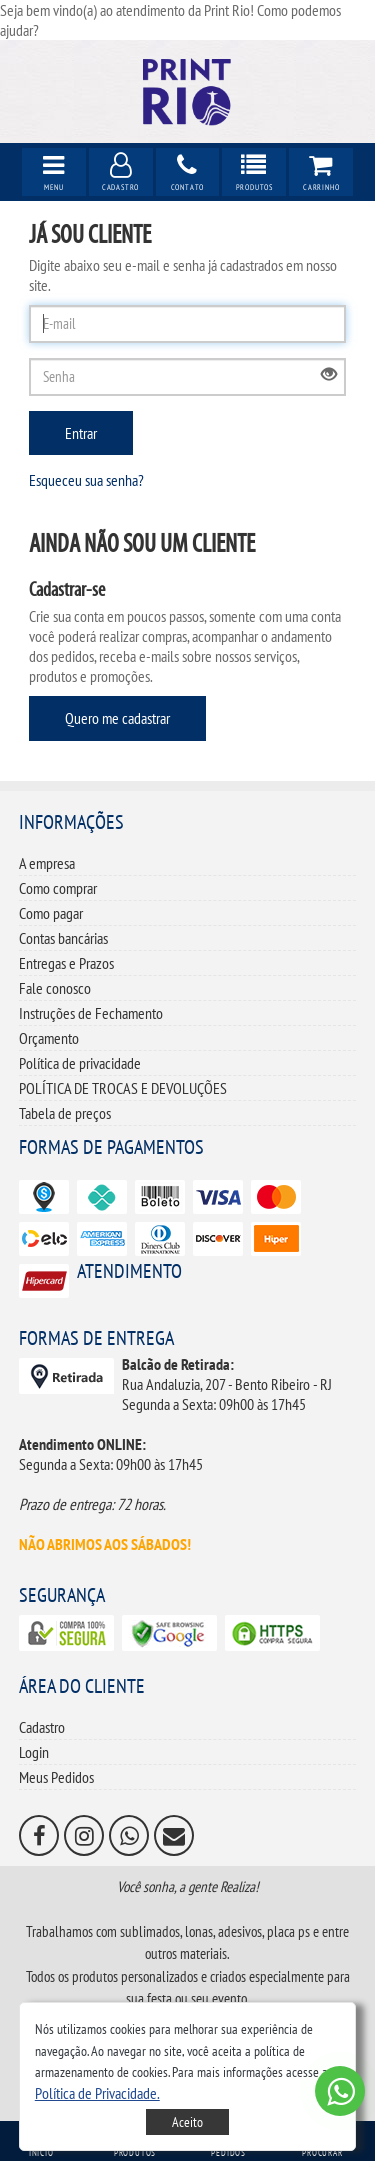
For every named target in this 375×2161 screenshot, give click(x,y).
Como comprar (58, 888)
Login (34, 1752)
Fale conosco (55, 988)
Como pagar (51, 913)
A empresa (47, 863)
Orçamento (49, 1038)
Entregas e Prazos (66, 963)
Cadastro (42, 1727)
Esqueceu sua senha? (86, 480)
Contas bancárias (63, 938)
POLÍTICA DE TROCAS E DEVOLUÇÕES (123, 1088)
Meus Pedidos (56, 1777)
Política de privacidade (80, 1063)
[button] (97, 2093)
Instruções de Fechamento (91, 1013)
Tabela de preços (65, 1113)
